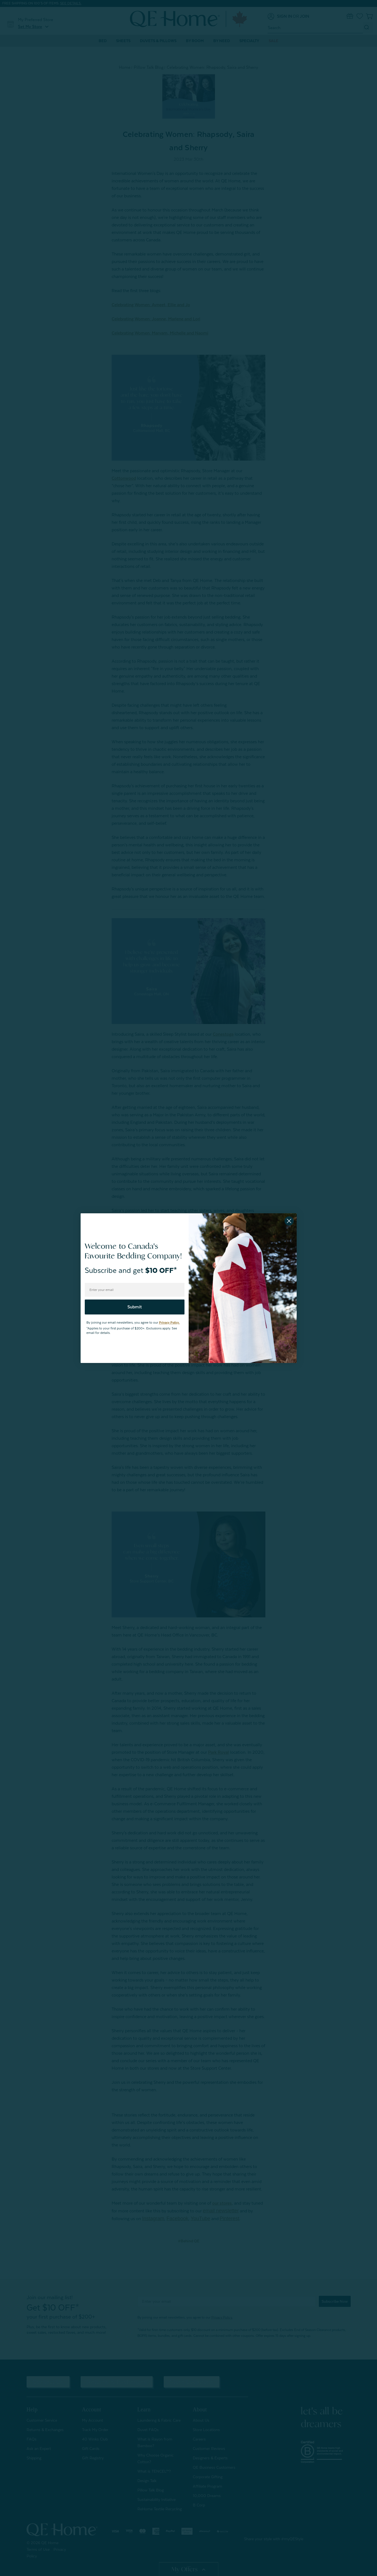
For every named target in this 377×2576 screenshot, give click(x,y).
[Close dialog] (289, 1221)
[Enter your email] (134, 1290)
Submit (134, 1306)
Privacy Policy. (169, 1322)
